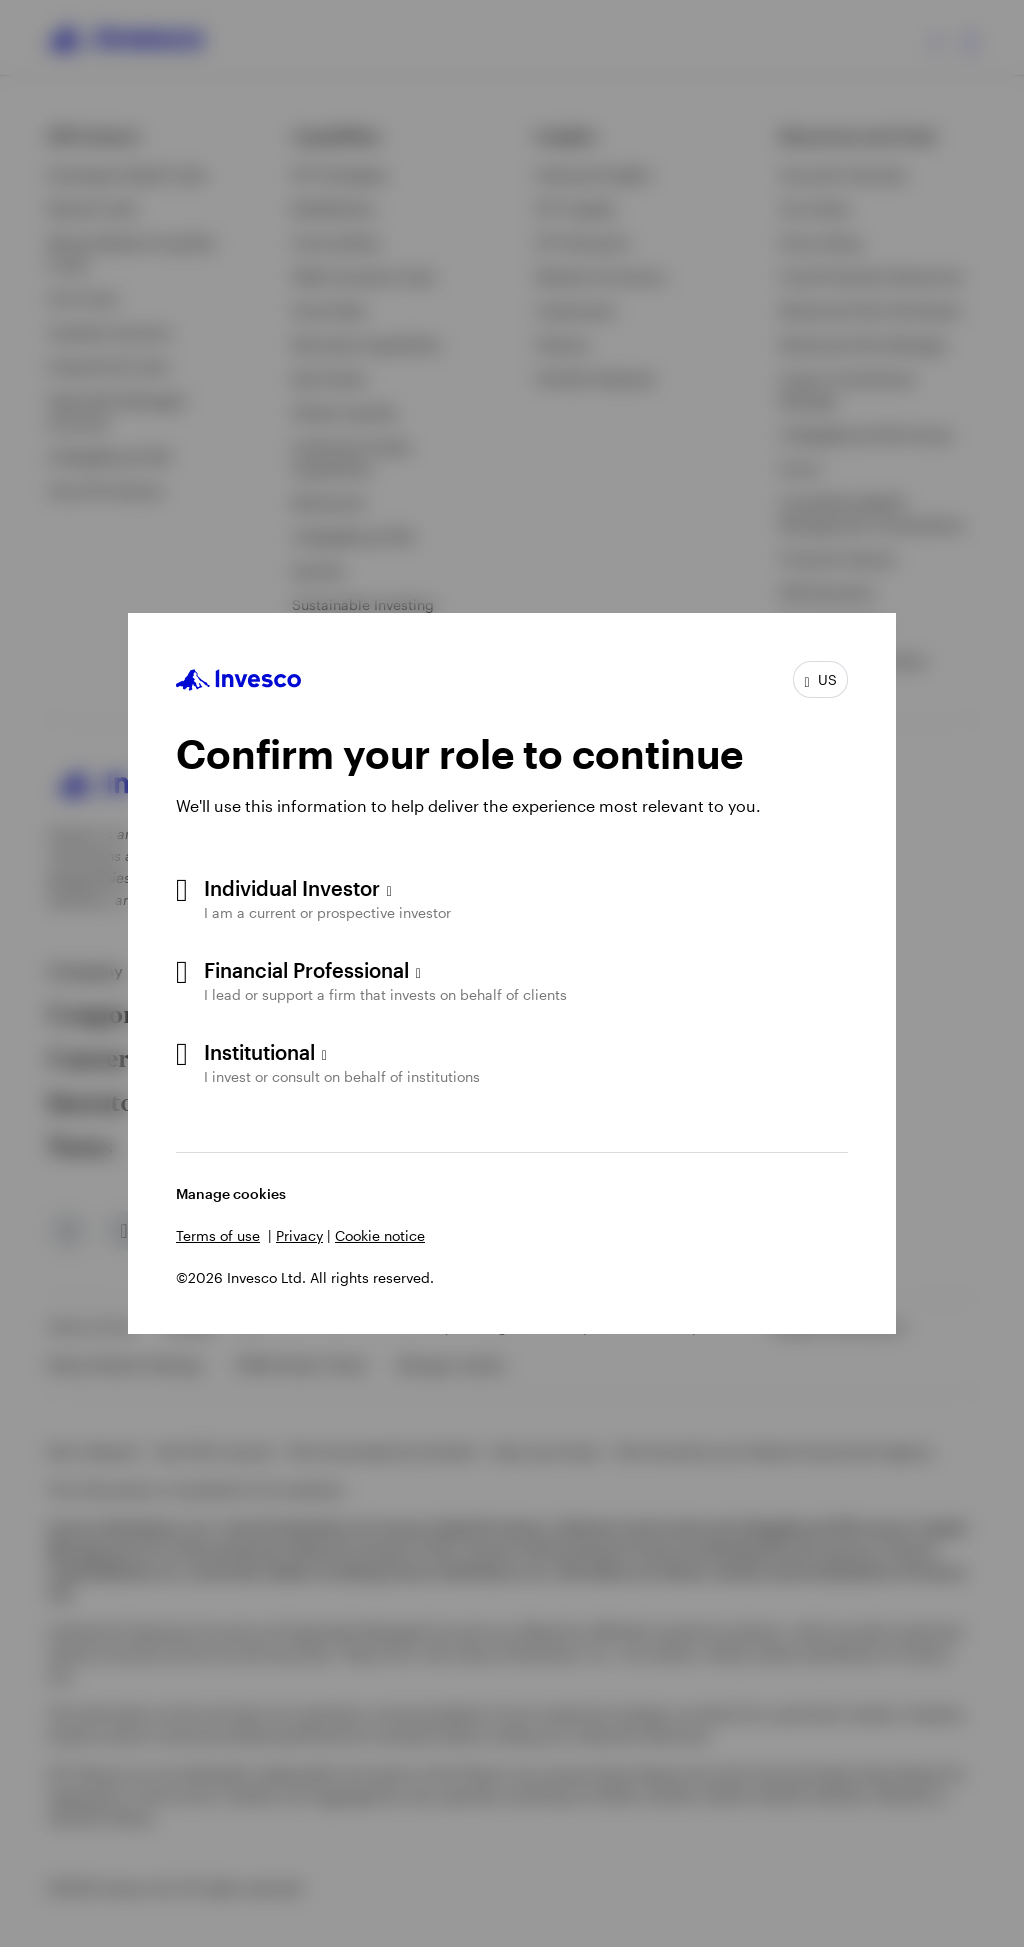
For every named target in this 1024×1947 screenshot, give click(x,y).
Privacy (299, 1235)
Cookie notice (380, 1235)
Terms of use (218, 1235)
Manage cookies (231, 1193)
